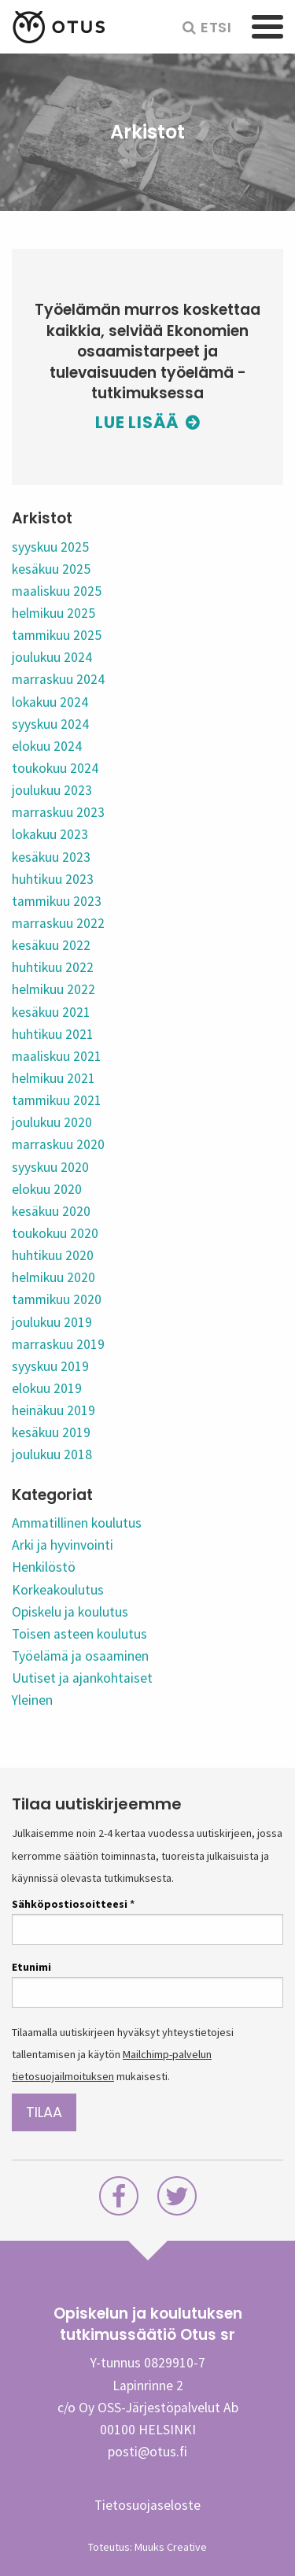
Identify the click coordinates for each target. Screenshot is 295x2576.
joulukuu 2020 (52, 1122)
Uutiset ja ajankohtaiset (82, 1678)
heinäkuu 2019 (53, 1410)
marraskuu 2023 (58, 812)
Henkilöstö (44, 1567)
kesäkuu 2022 (51, 945)
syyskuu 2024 (50, 724)
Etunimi (31, 1967)
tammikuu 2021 (56, 1100)
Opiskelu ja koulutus (70, 1612)
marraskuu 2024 (58, 679)
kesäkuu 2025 (51, 569)
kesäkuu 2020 (51, 1211)
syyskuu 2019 (50, 1366)
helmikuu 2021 (53, 1078)
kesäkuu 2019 (51, 1432)
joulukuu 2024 (52, 657)
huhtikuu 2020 (53, 1255)
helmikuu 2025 (53, 613)
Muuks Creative (171, 2547)
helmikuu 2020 (53, 1277)
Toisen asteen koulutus (79, 1634)
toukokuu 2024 (55, 768)
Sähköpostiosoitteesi (73, 1904)
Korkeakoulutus (58, 1589)
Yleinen (32, 1700)
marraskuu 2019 (58, 1344)
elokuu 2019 (47, 1388)
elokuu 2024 (47, 746)
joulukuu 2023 (52, 790)
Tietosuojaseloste (147, 2505)
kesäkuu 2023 (51, 857)
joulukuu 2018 (52, 1454)
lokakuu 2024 (50, 702)
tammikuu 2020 (56, 1299)
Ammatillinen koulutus (77, 1523)
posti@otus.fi (147, 2451)
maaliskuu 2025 (56, 591)
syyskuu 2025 (50, 547)
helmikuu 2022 (53, 989)
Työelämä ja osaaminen (80, 1656)
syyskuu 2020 (50, 1167)
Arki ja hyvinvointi (62, 1545)
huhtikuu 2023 (53, 879)
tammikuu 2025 (56, 635)
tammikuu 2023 (56, 901)
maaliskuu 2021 (56, 1056)
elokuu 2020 (47, 1189)
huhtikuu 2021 (53, 1034)
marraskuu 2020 (58, 1144)
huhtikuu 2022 (53, 967)
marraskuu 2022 (58, 923)
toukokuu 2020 (55, 1233)
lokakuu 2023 (50, 834)
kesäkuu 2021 (51, 1012)
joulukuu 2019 (52, 1322)
